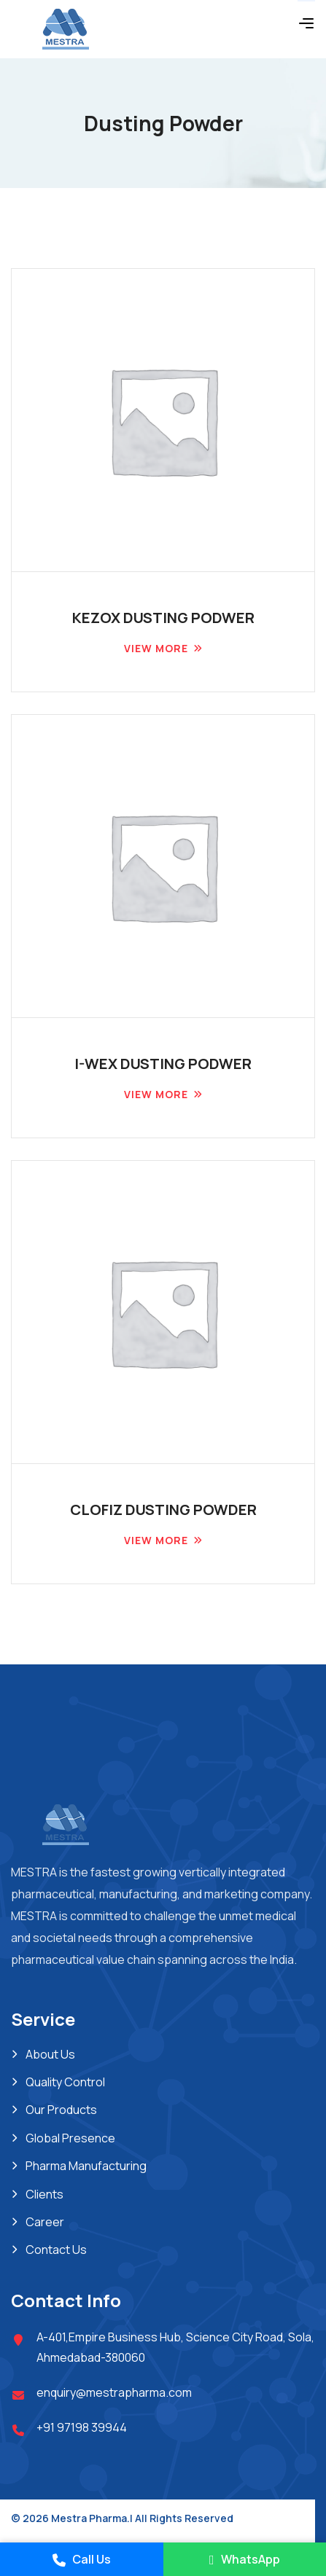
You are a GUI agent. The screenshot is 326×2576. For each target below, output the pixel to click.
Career (45, 2222)
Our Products (61, 2110)
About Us (50, 2054)
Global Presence (70, 2138)
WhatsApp (244, 2559)
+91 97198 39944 (81, 2427)
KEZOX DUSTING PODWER (163, 617)
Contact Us (56, 2250)
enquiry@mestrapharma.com (114, 2392)
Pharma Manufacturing (86, 2166)
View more (156, 648)
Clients (44, 2194)
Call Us (82, 2559)
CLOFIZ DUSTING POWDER (163, 1509)
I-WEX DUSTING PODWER (163, 1063)
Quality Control (65, 2082)
